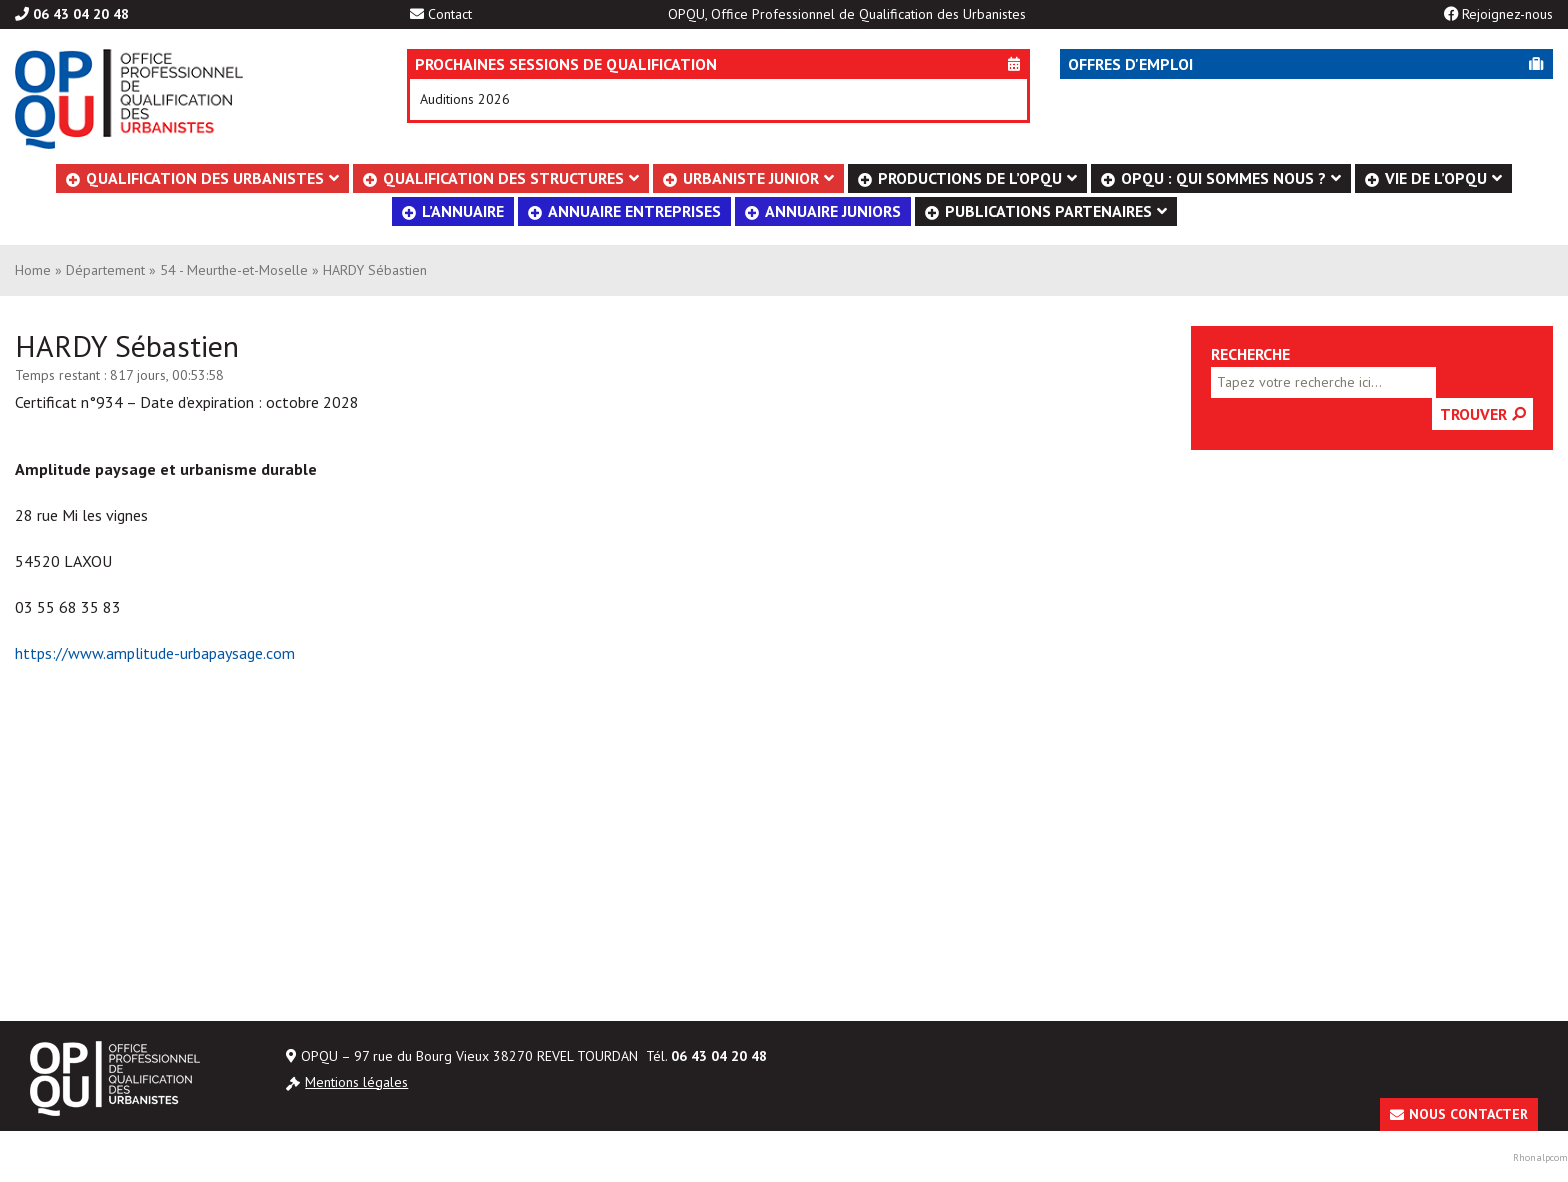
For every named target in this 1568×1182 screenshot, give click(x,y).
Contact (450, 14)
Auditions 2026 (465, 99)
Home (33, 270)
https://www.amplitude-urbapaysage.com (155, 653)
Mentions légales (356, 1082)
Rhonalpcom (1540, 1157)
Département (105, 270)
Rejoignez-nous (1507, 14)
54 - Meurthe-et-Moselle (234, 270)
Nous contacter (1468, 1114)
